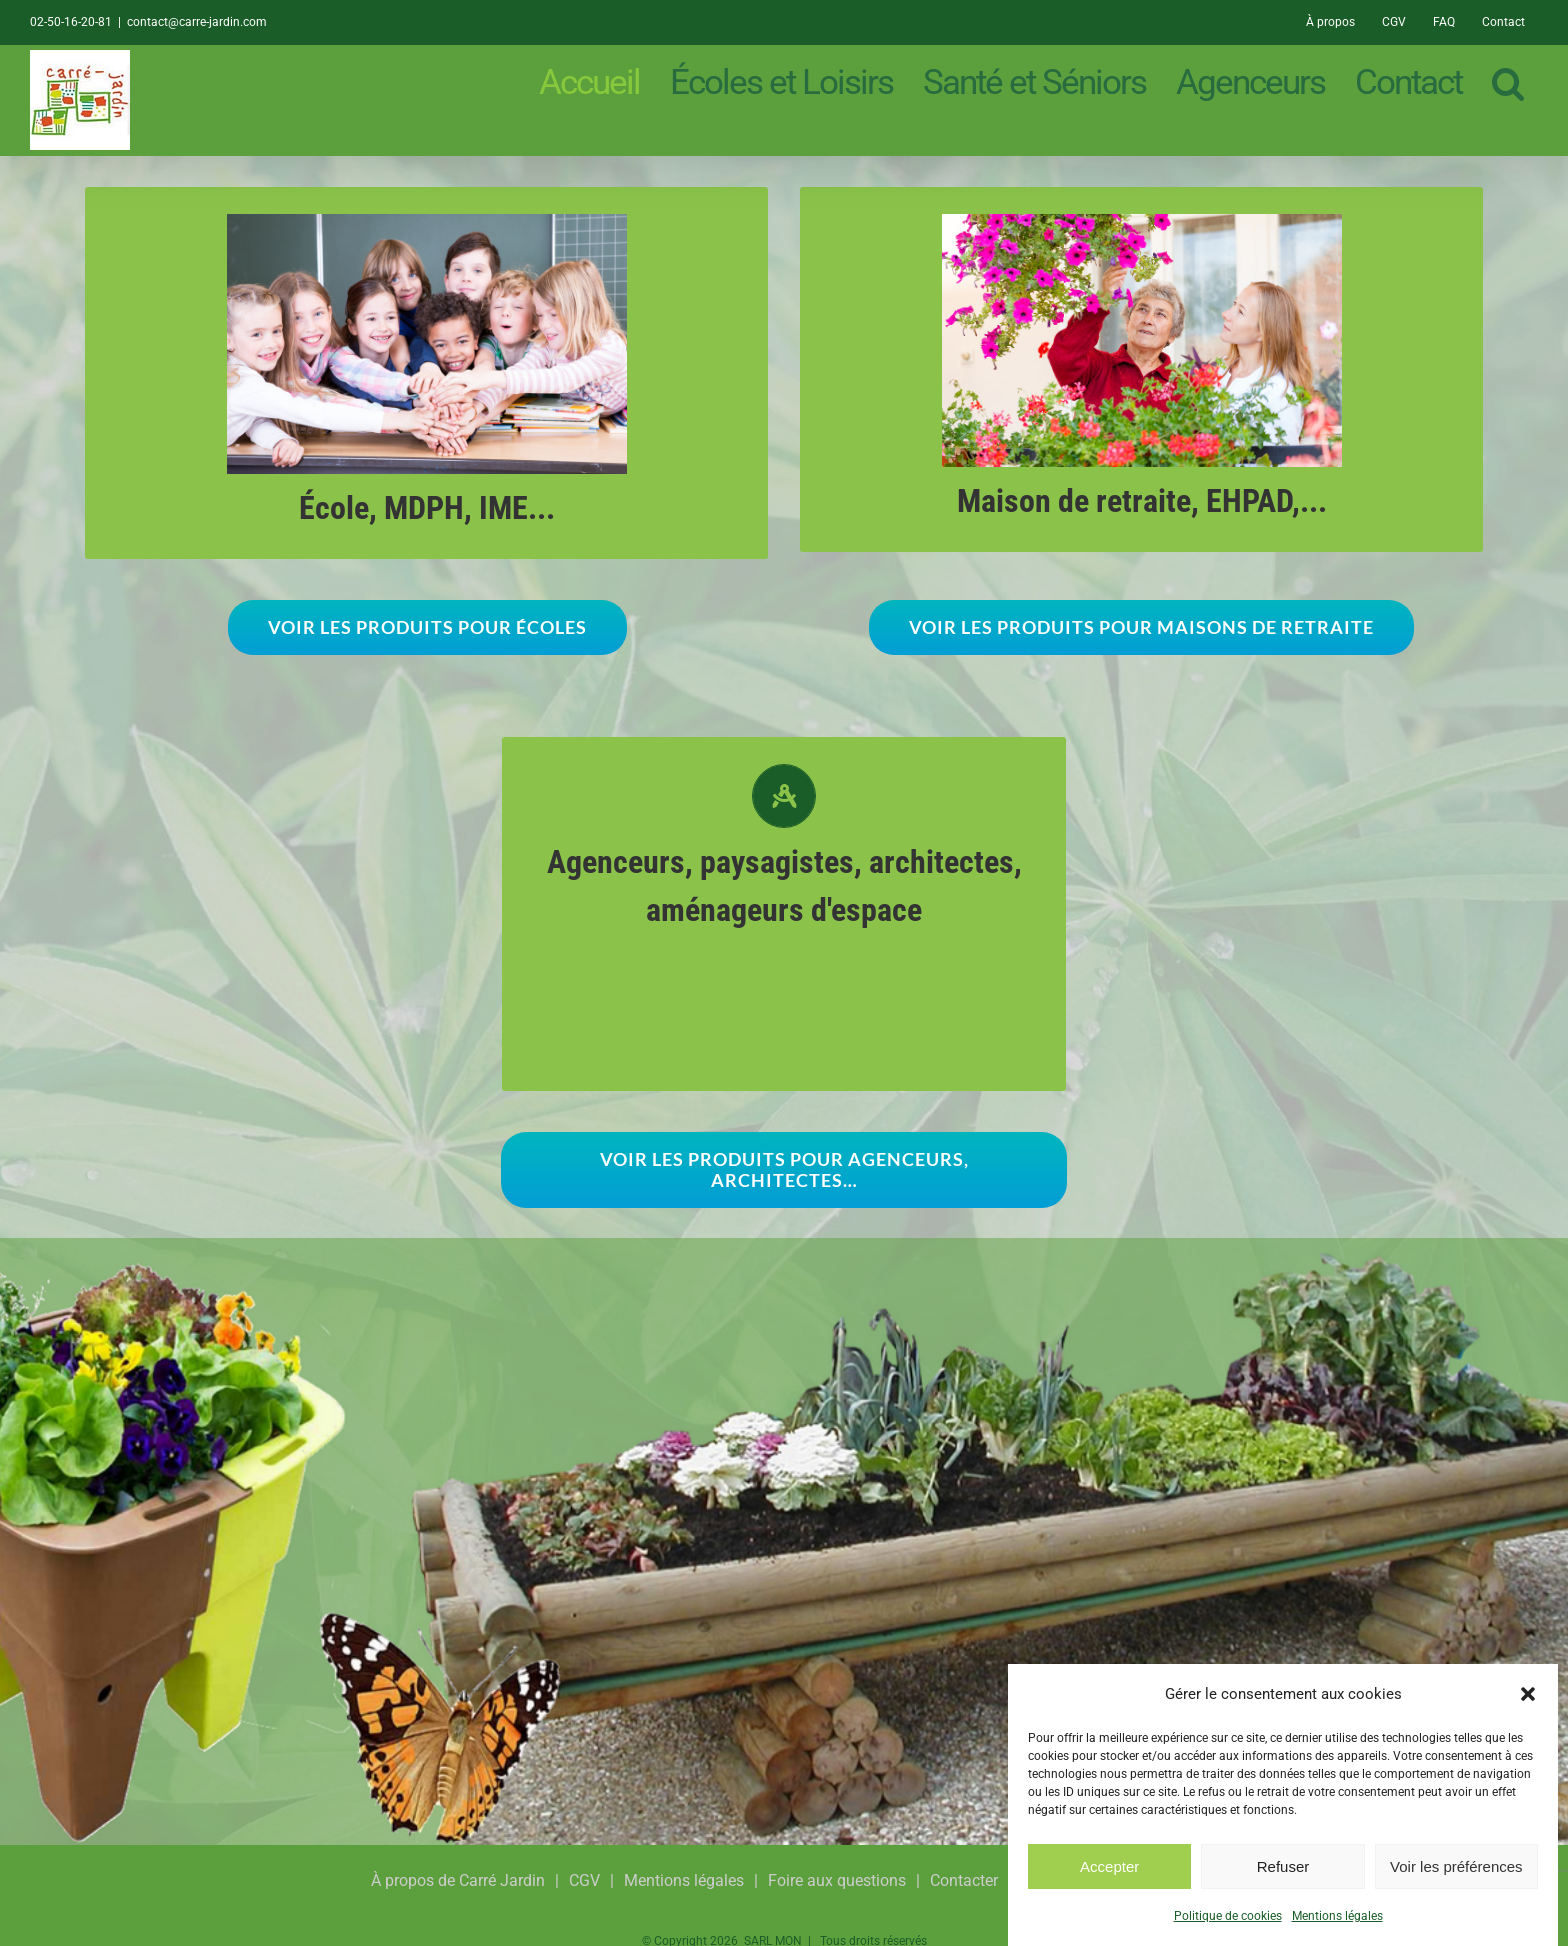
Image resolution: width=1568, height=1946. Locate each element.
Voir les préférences (1456, 1866)
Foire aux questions (837, 1880)
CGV (584, 1880)
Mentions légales (1337, 1916)
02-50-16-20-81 (71, 22)
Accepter (1109, 1866)
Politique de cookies (1228, 1916)
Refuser (1283, 1866)
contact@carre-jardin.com (197, 22)
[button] (1528, 1694)
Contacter (964, 1880)
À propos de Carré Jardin (458, 1880)
